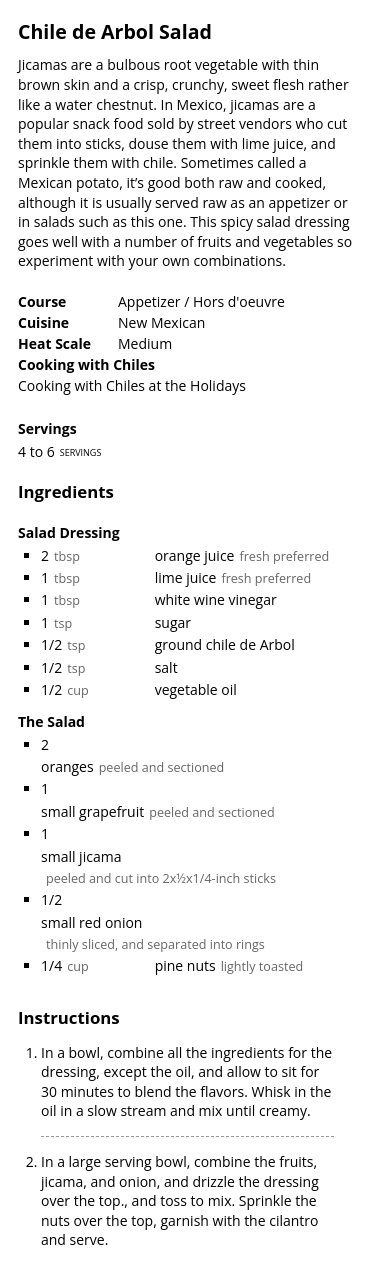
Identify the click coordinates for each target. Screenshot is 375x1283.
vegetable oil (196, 689)
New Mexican (161, 322)
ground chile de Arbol (225, 644)
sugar (173, 622)
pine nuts (185, 965)
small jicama (81, 856)
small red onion (91, 922)
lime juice (186, 577)
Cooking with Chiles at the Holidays (132, 385)
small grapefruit (92, 811)
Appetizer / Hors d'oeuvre (201, 301)
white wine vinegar (216, 599)
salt (166, 667)
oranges (67, 766)
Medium (145, 343)
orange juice (195, 555)
